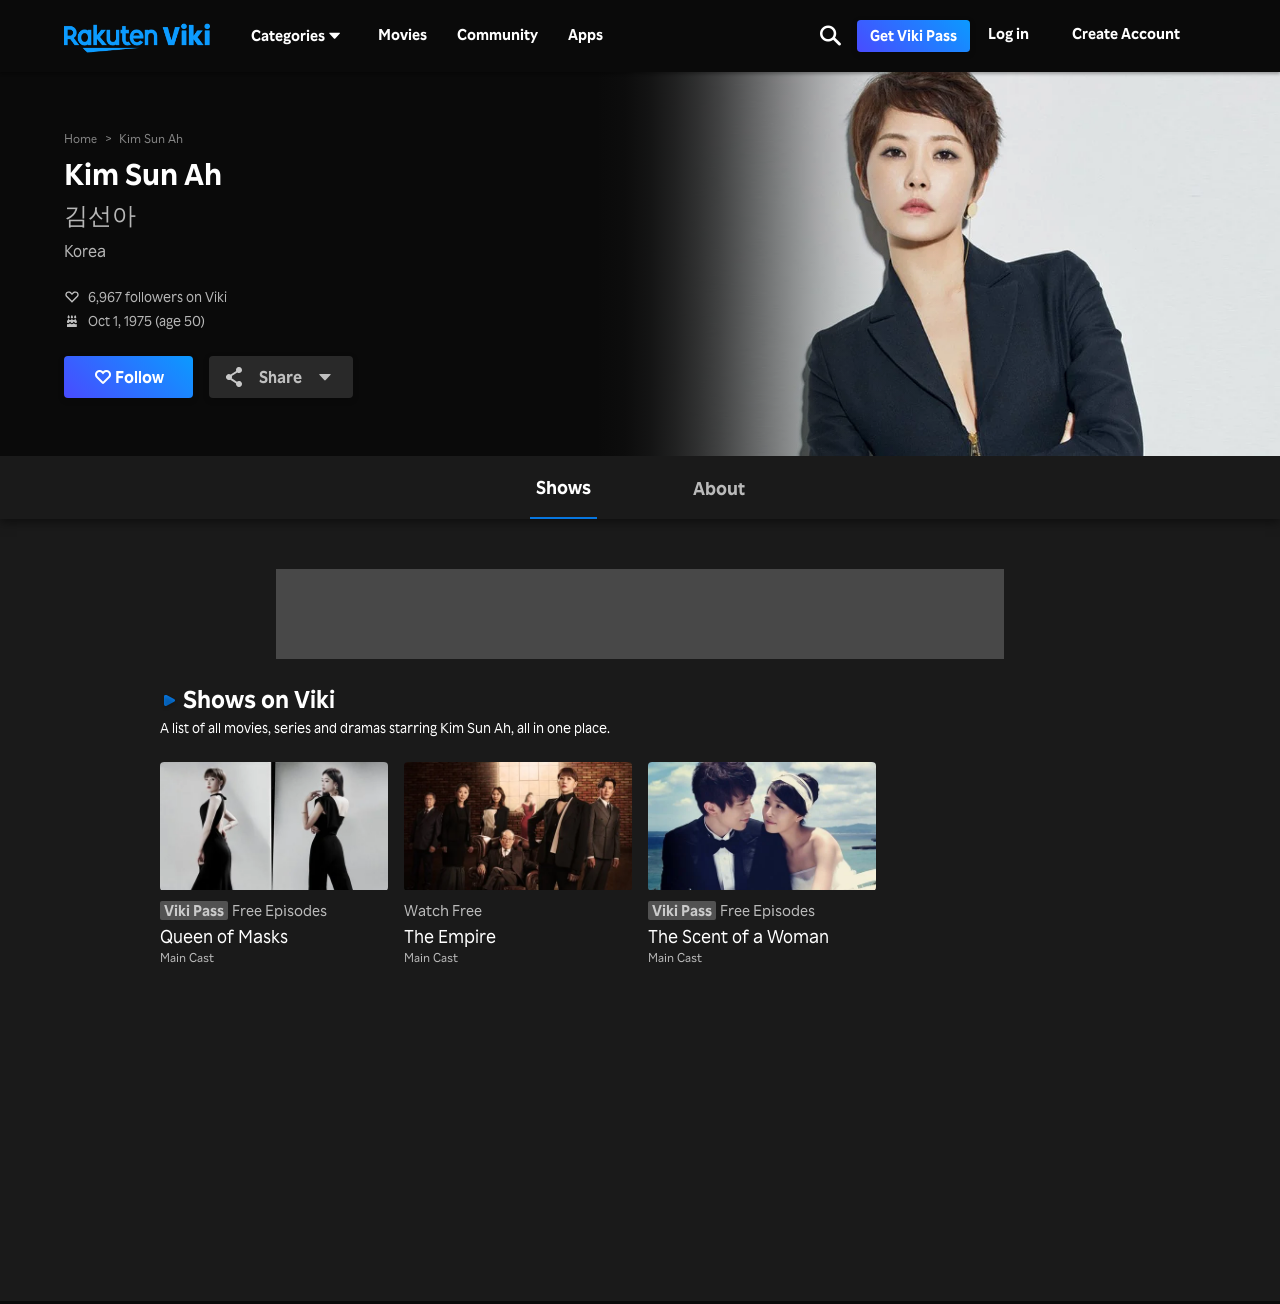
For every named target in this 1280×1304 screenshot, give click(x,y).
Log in (1008, 33)
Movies (402, 35)
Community (497, 35)
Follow (129, 377)
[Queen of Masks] (274, 856)
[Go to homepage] (137, 36)
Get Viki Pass (913, 35)
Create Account (1126, 33)
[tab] (563, 487)
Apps (585, 35)
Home (80, 138)
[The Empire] (518, 856)
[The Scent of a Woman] (762, 856)
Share (279, 377)
